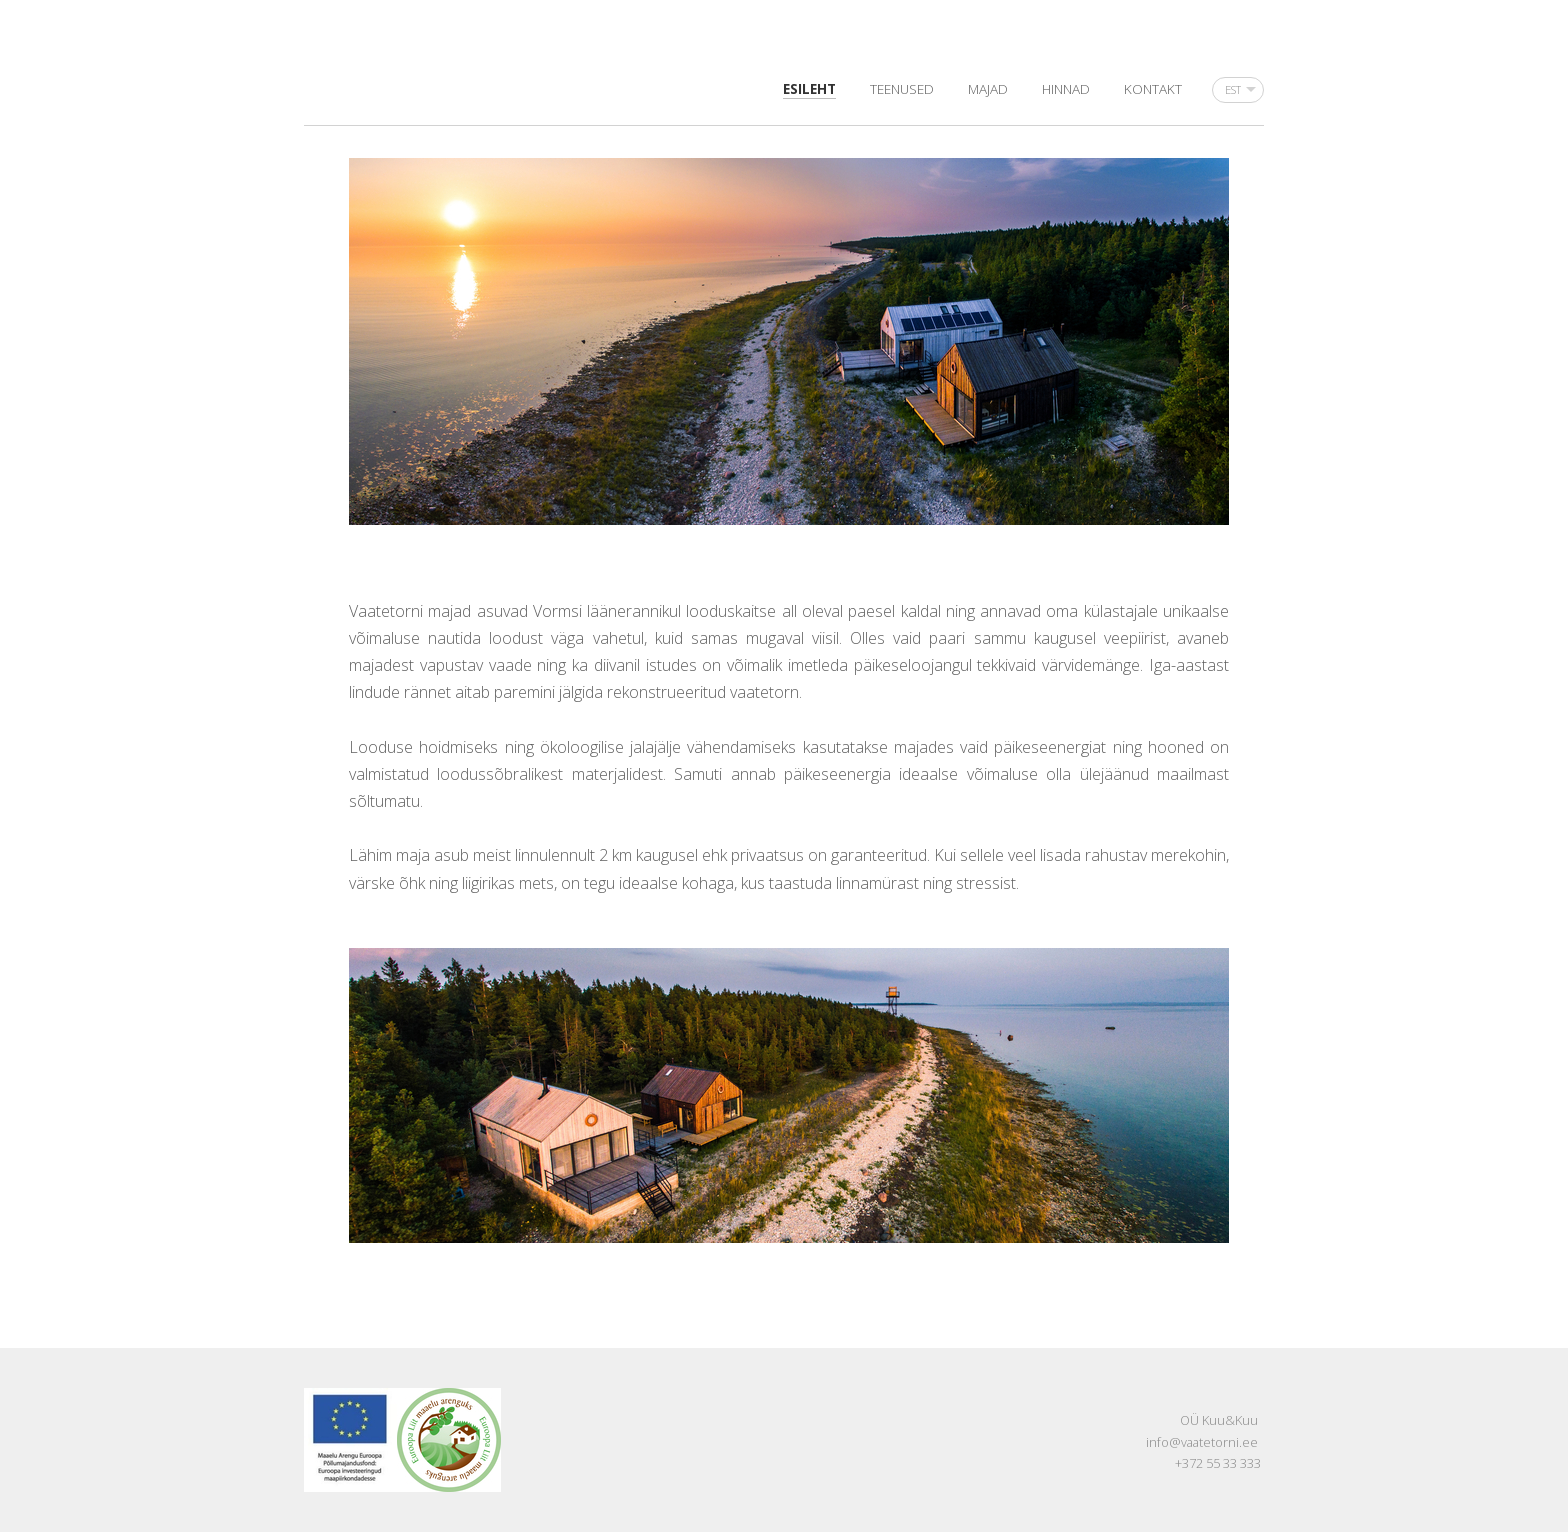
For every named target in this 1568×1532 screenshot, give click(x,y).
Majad (988, 89)
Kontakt (1153, 89)
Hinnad (1066, 89)
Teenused (902, 89)
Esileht (809, 89)
